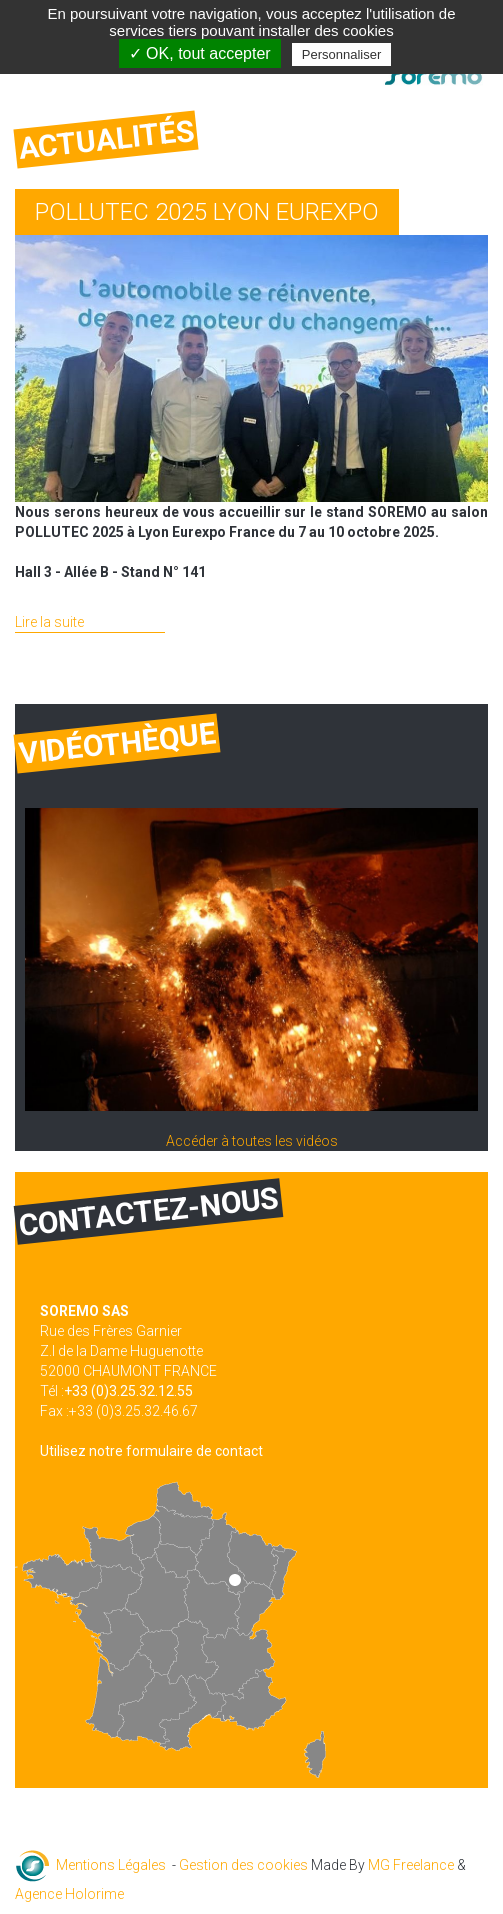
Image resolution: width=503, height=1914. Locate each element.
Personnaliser (342, 54)
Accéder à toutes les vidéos (252, 1141)
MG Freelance (411, 1865)
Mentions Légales (111, 1865)
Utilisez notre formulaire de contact (151, 1451)
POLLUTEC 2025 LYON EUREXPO (207, 212)
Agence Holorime (69, 1894)
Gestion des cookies (243, 1865)
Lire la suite (49, 622)
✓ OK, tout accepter (200, 53)
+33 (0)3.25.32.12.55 (128, 1391)
